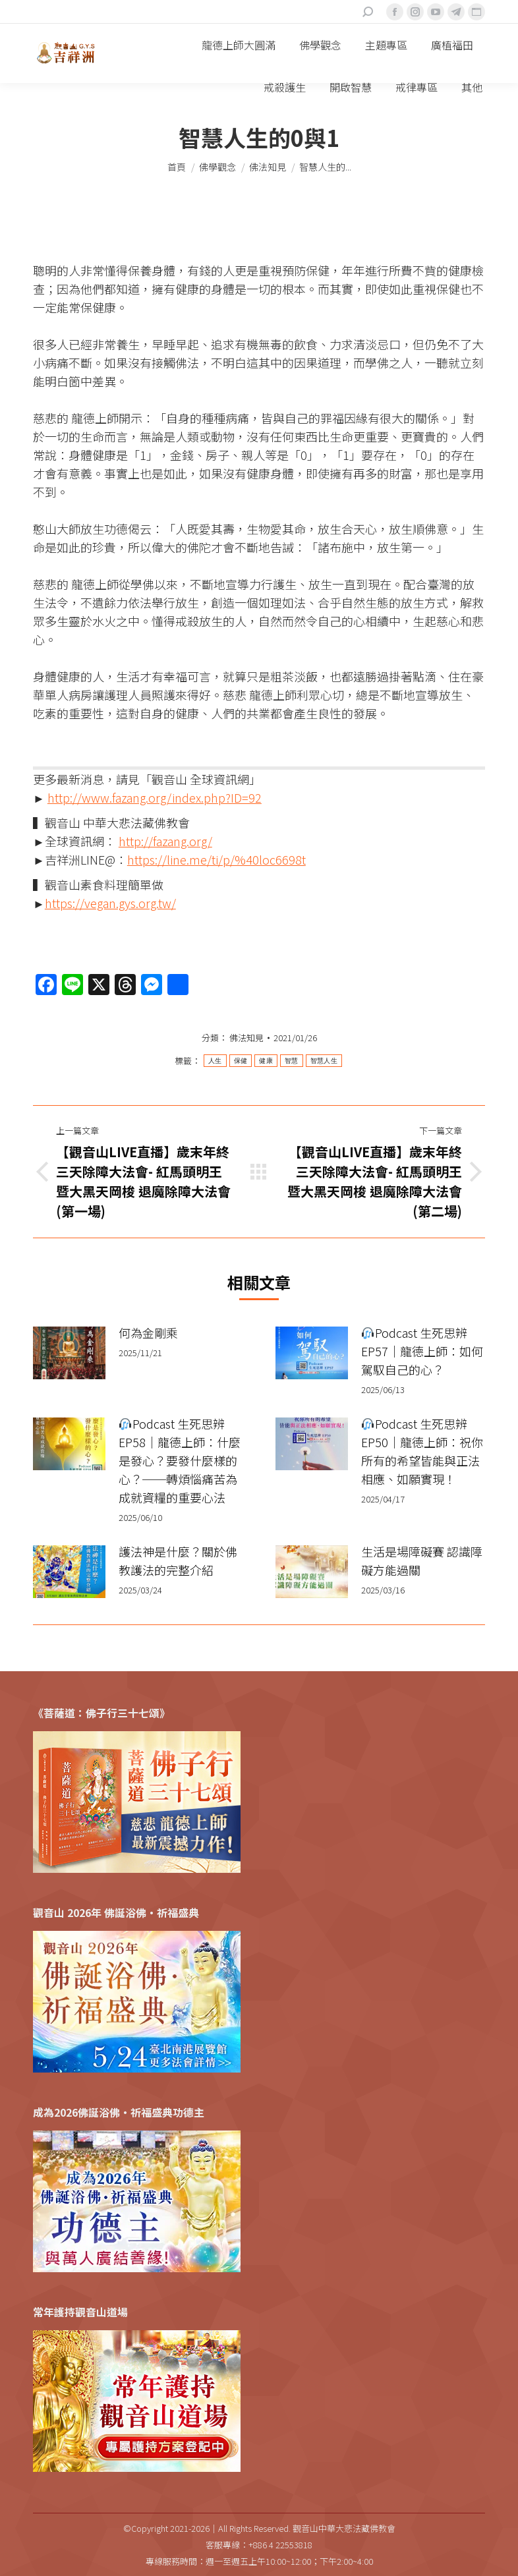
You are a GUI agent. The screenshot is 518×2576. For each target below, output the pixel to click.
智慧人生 (323, 1060)
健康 (266, 1060)
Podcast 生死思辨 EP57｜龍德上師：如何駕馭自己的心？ (422, 1351)
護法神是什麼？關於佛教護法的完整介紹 (178, 1560)
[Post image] (69, 1353)
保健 (241, 1060)
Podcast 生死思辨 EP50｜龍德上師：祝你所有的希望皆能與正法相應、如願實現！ (422, 1451)
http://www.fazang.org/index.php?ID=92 (154, 797)
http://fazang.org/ (165, 840)
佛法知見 (246, 1037)
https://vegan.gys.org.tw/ (110, 902)
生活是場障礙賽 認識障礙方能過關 (421, 1560)
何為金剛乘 (148, 1332)
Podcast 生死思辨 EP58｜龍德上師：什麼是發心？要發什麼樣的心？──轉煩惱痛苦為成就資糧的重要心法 (180, 1460)
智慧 (292, 1060)
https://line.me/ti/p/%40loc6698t (216, 859)
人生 (215, 1060)
